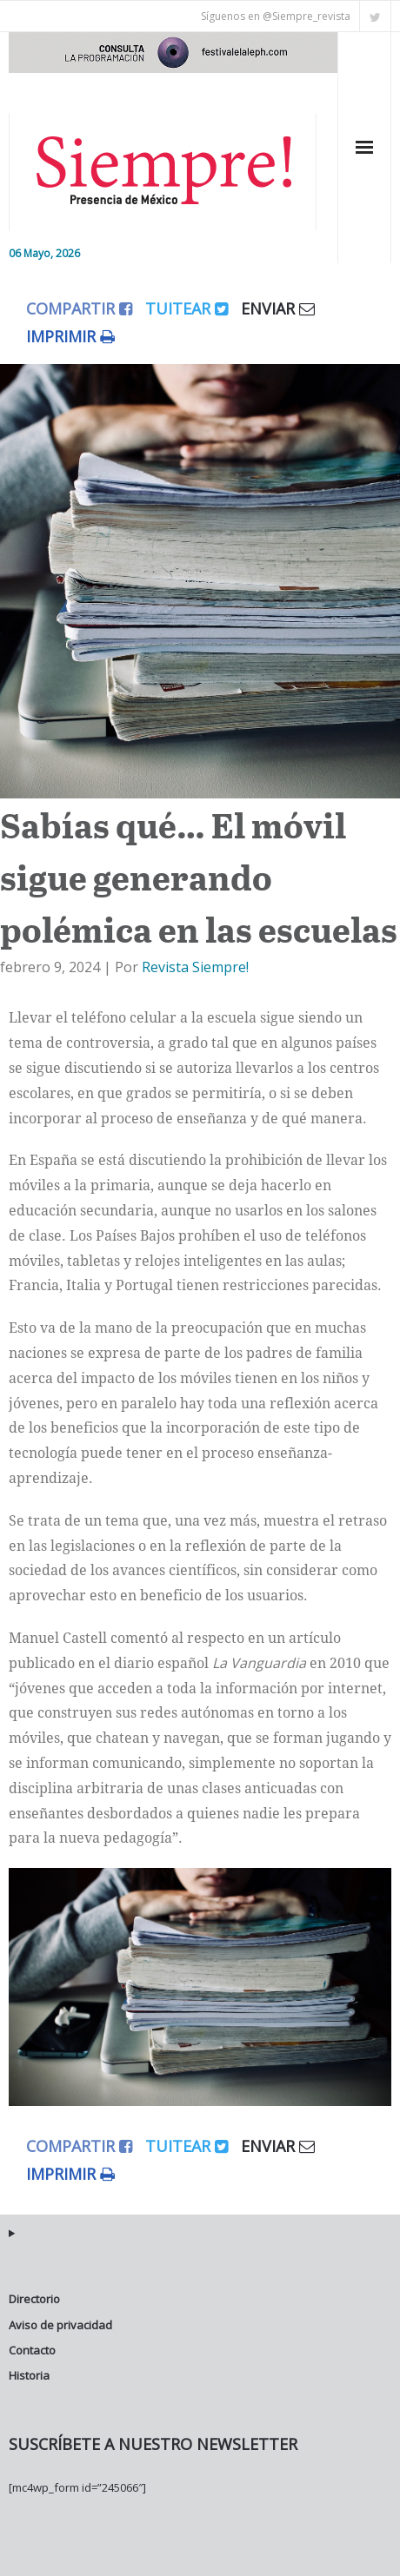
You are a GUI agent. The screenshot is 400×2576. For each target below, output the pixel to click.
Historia (29, 2375)
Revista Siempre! (195, 967)
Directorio (34, 2299)
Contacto (32, 2350)
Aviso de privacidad (60, 2325)
